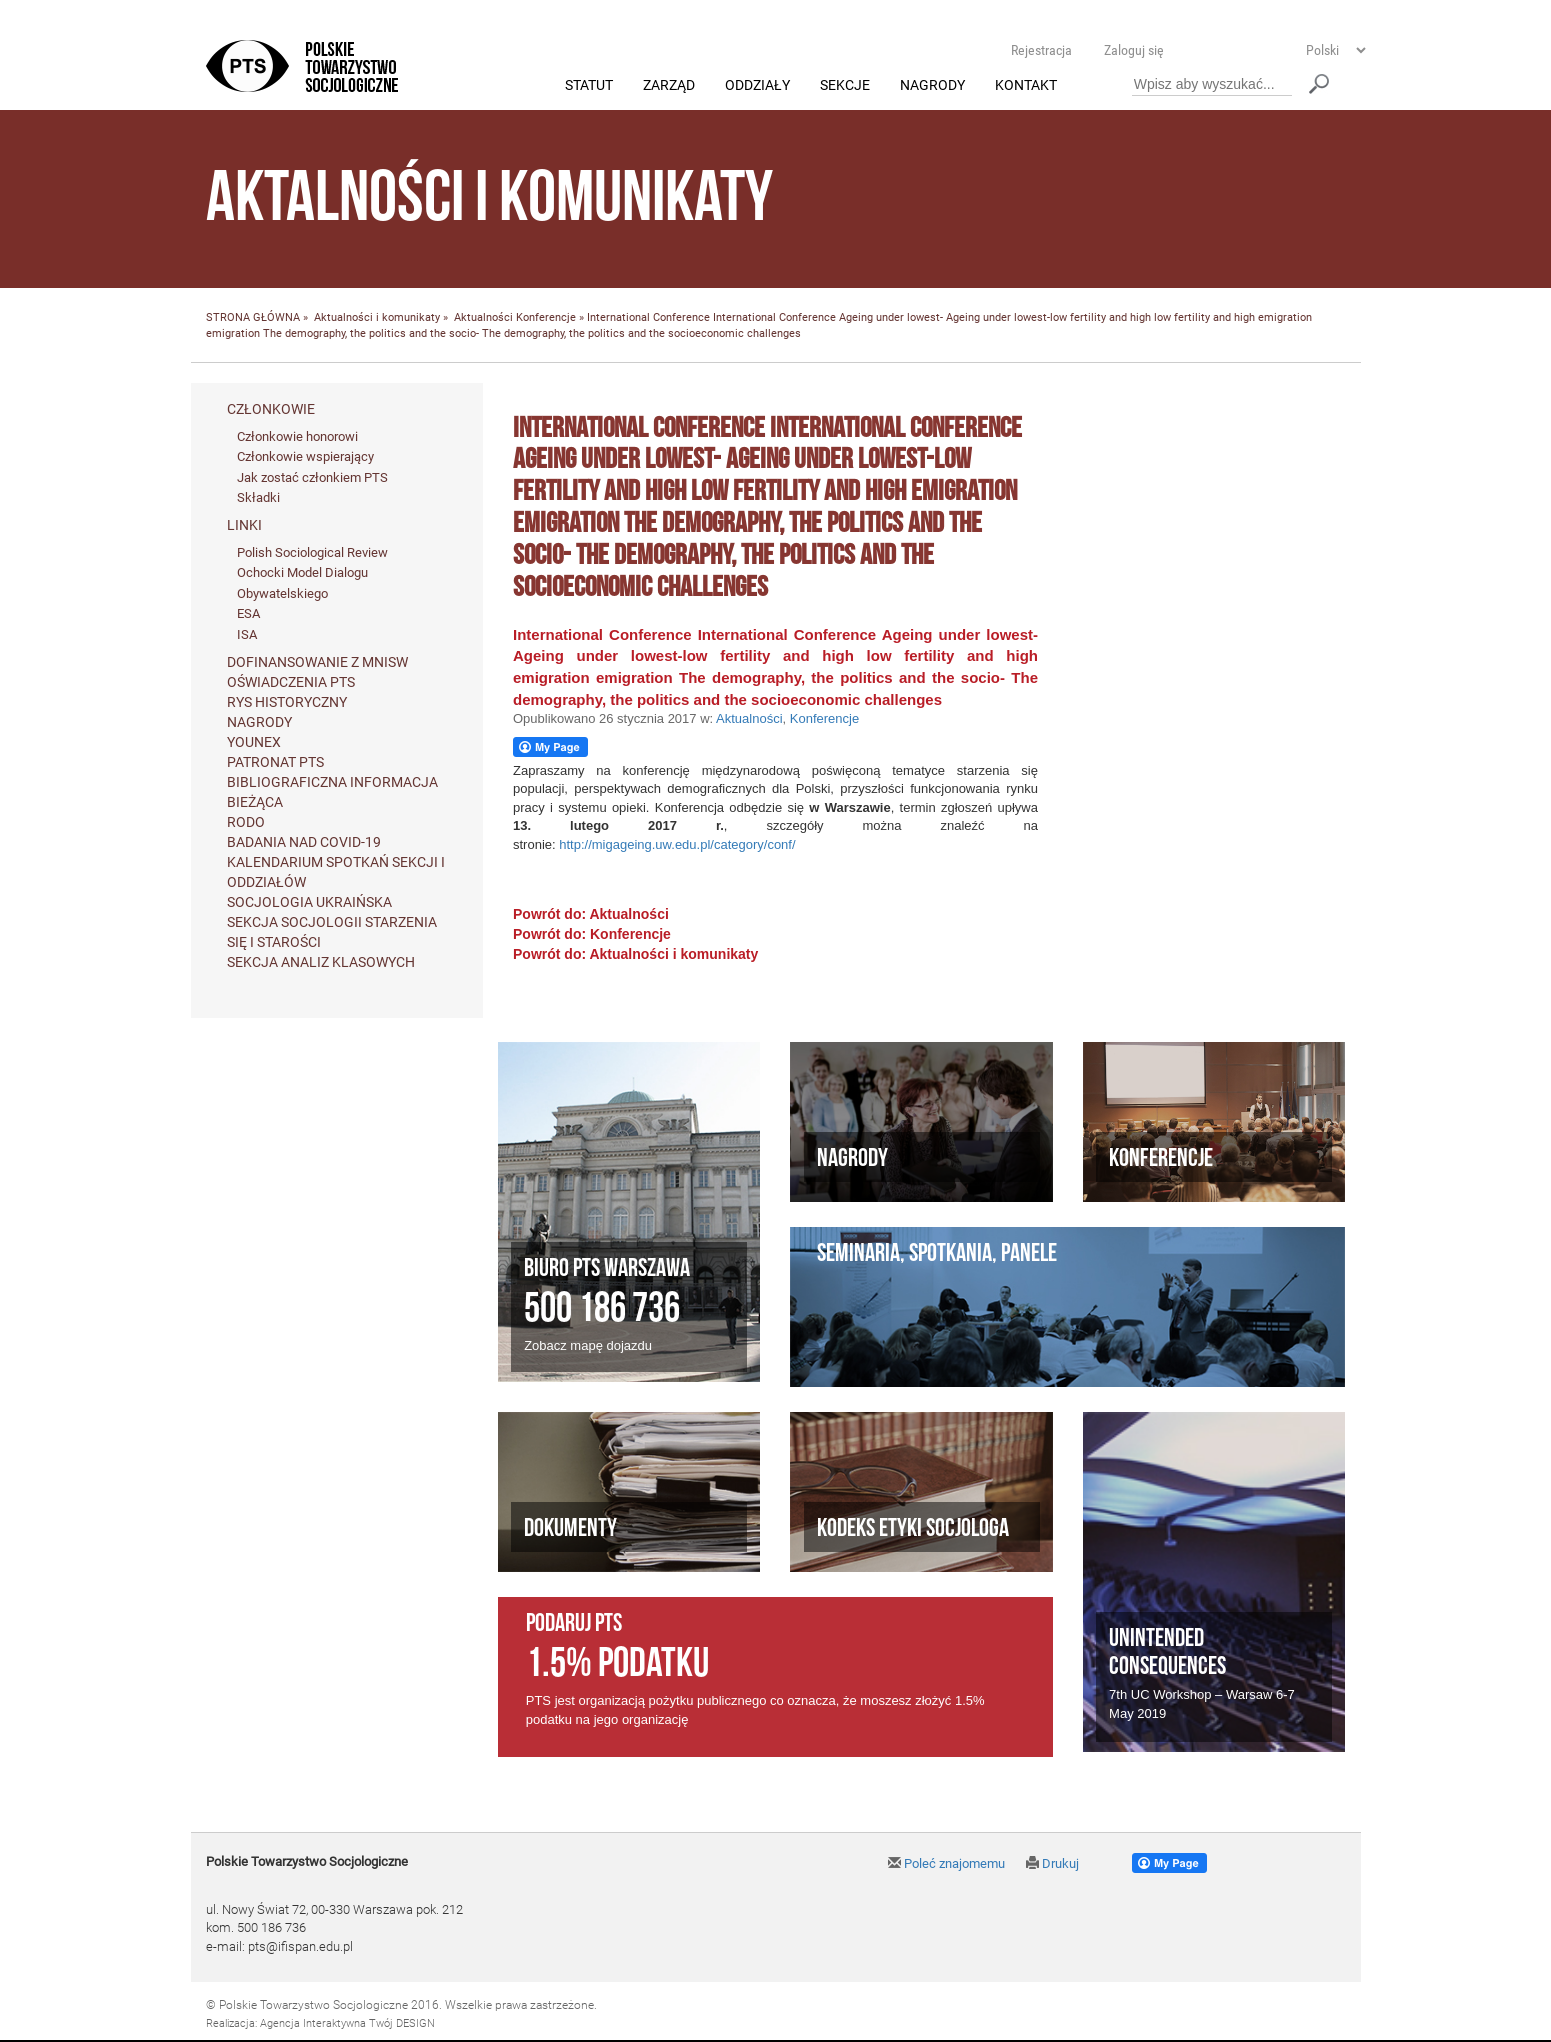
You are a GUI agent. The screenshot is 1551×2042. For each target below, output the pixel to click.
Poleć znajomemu (946, 1864)
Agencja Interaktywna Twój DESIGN (347, 2023)
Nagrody (932, 86)
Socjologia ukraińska (309, 902)
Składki (258, 498)
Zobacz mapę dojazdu (588, 1346)
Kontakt (1026, 86)
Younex (254, 742)
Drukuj (1052, 1864)
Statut (589, 86)
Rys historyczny (287, 702)
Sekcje (845, 86)
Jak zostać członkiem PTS (312, 477)
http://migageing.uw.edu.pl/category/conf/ (677, 844)
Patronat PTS (275, 762)
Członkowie (271, 409)
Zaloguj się (1134, 50)
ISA (247, 635)
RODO (246, 822)
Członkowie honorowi (297, 436)
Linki (244, 525)
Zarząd (669, 86)
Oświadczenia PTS (291, 682)
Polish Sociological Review (312, 552)
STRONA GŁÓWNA (253, 318)
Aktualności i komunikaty (377, 318)
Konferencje (546, 318)
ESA (248, 614)
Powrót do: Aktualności (591, 915)
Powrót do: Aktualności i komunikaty (635, 955)
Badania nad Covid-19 (304, 842)
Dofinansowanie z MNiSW (317, 662)
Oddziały (757, 86)
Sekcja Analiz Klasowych (321, 962)
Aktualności (483, 318)
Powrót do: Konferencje (592, 935)
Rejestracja (1041, 50)
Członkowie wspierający (305, 457)
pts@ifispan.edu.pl (300, 1946)
